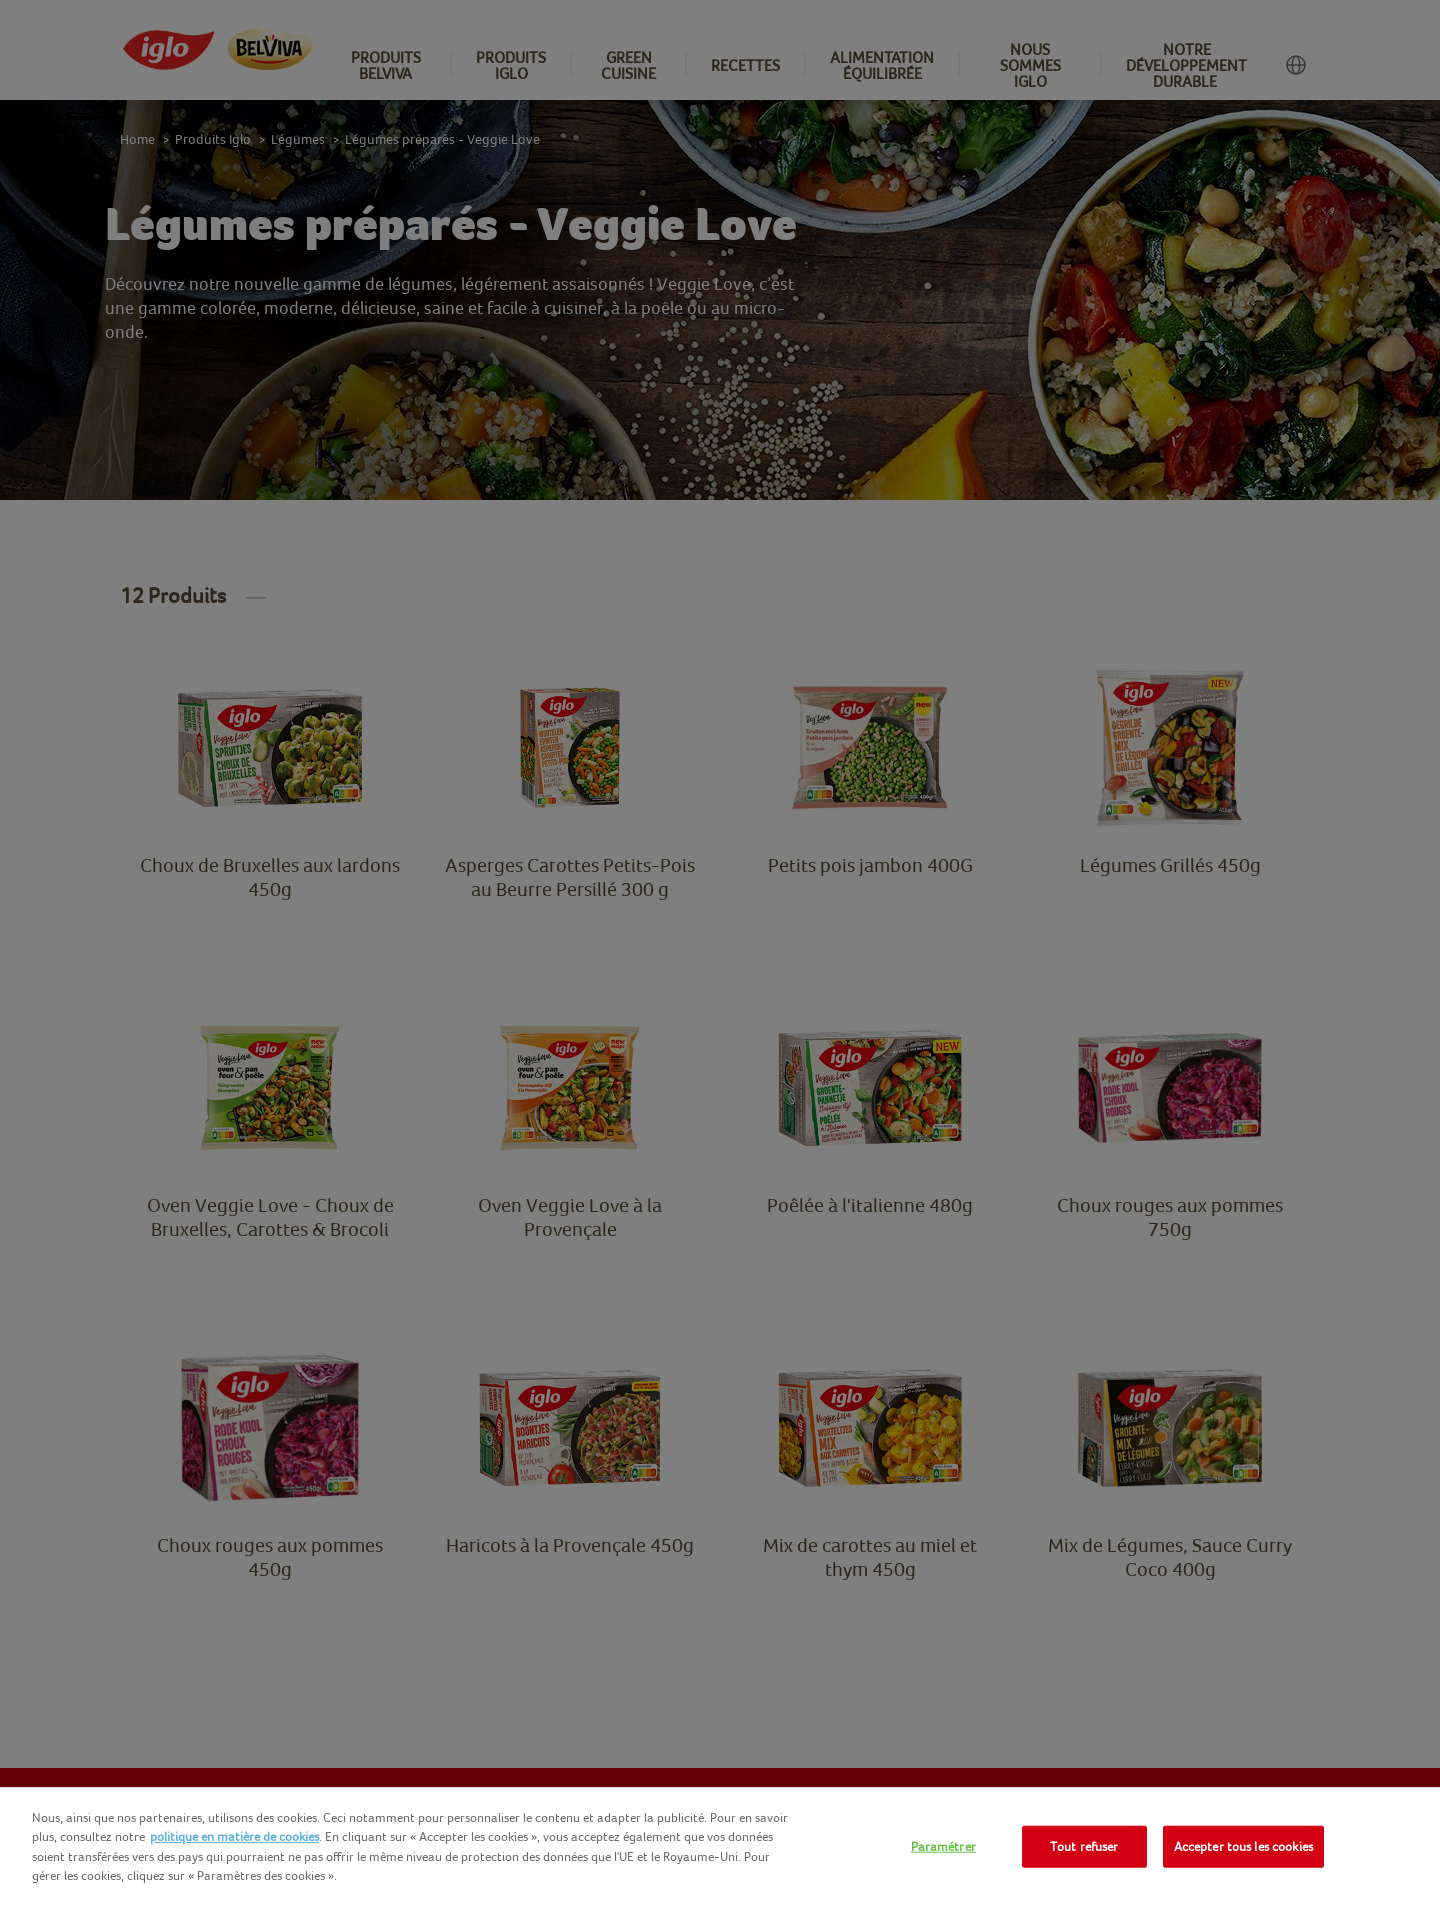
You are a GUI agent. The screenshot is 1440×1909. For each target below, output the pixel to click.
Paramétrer (943, 1846)
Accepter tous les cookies (1243, 1846)
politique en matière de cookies (234, 1836)
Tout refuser (1084, 1846)
